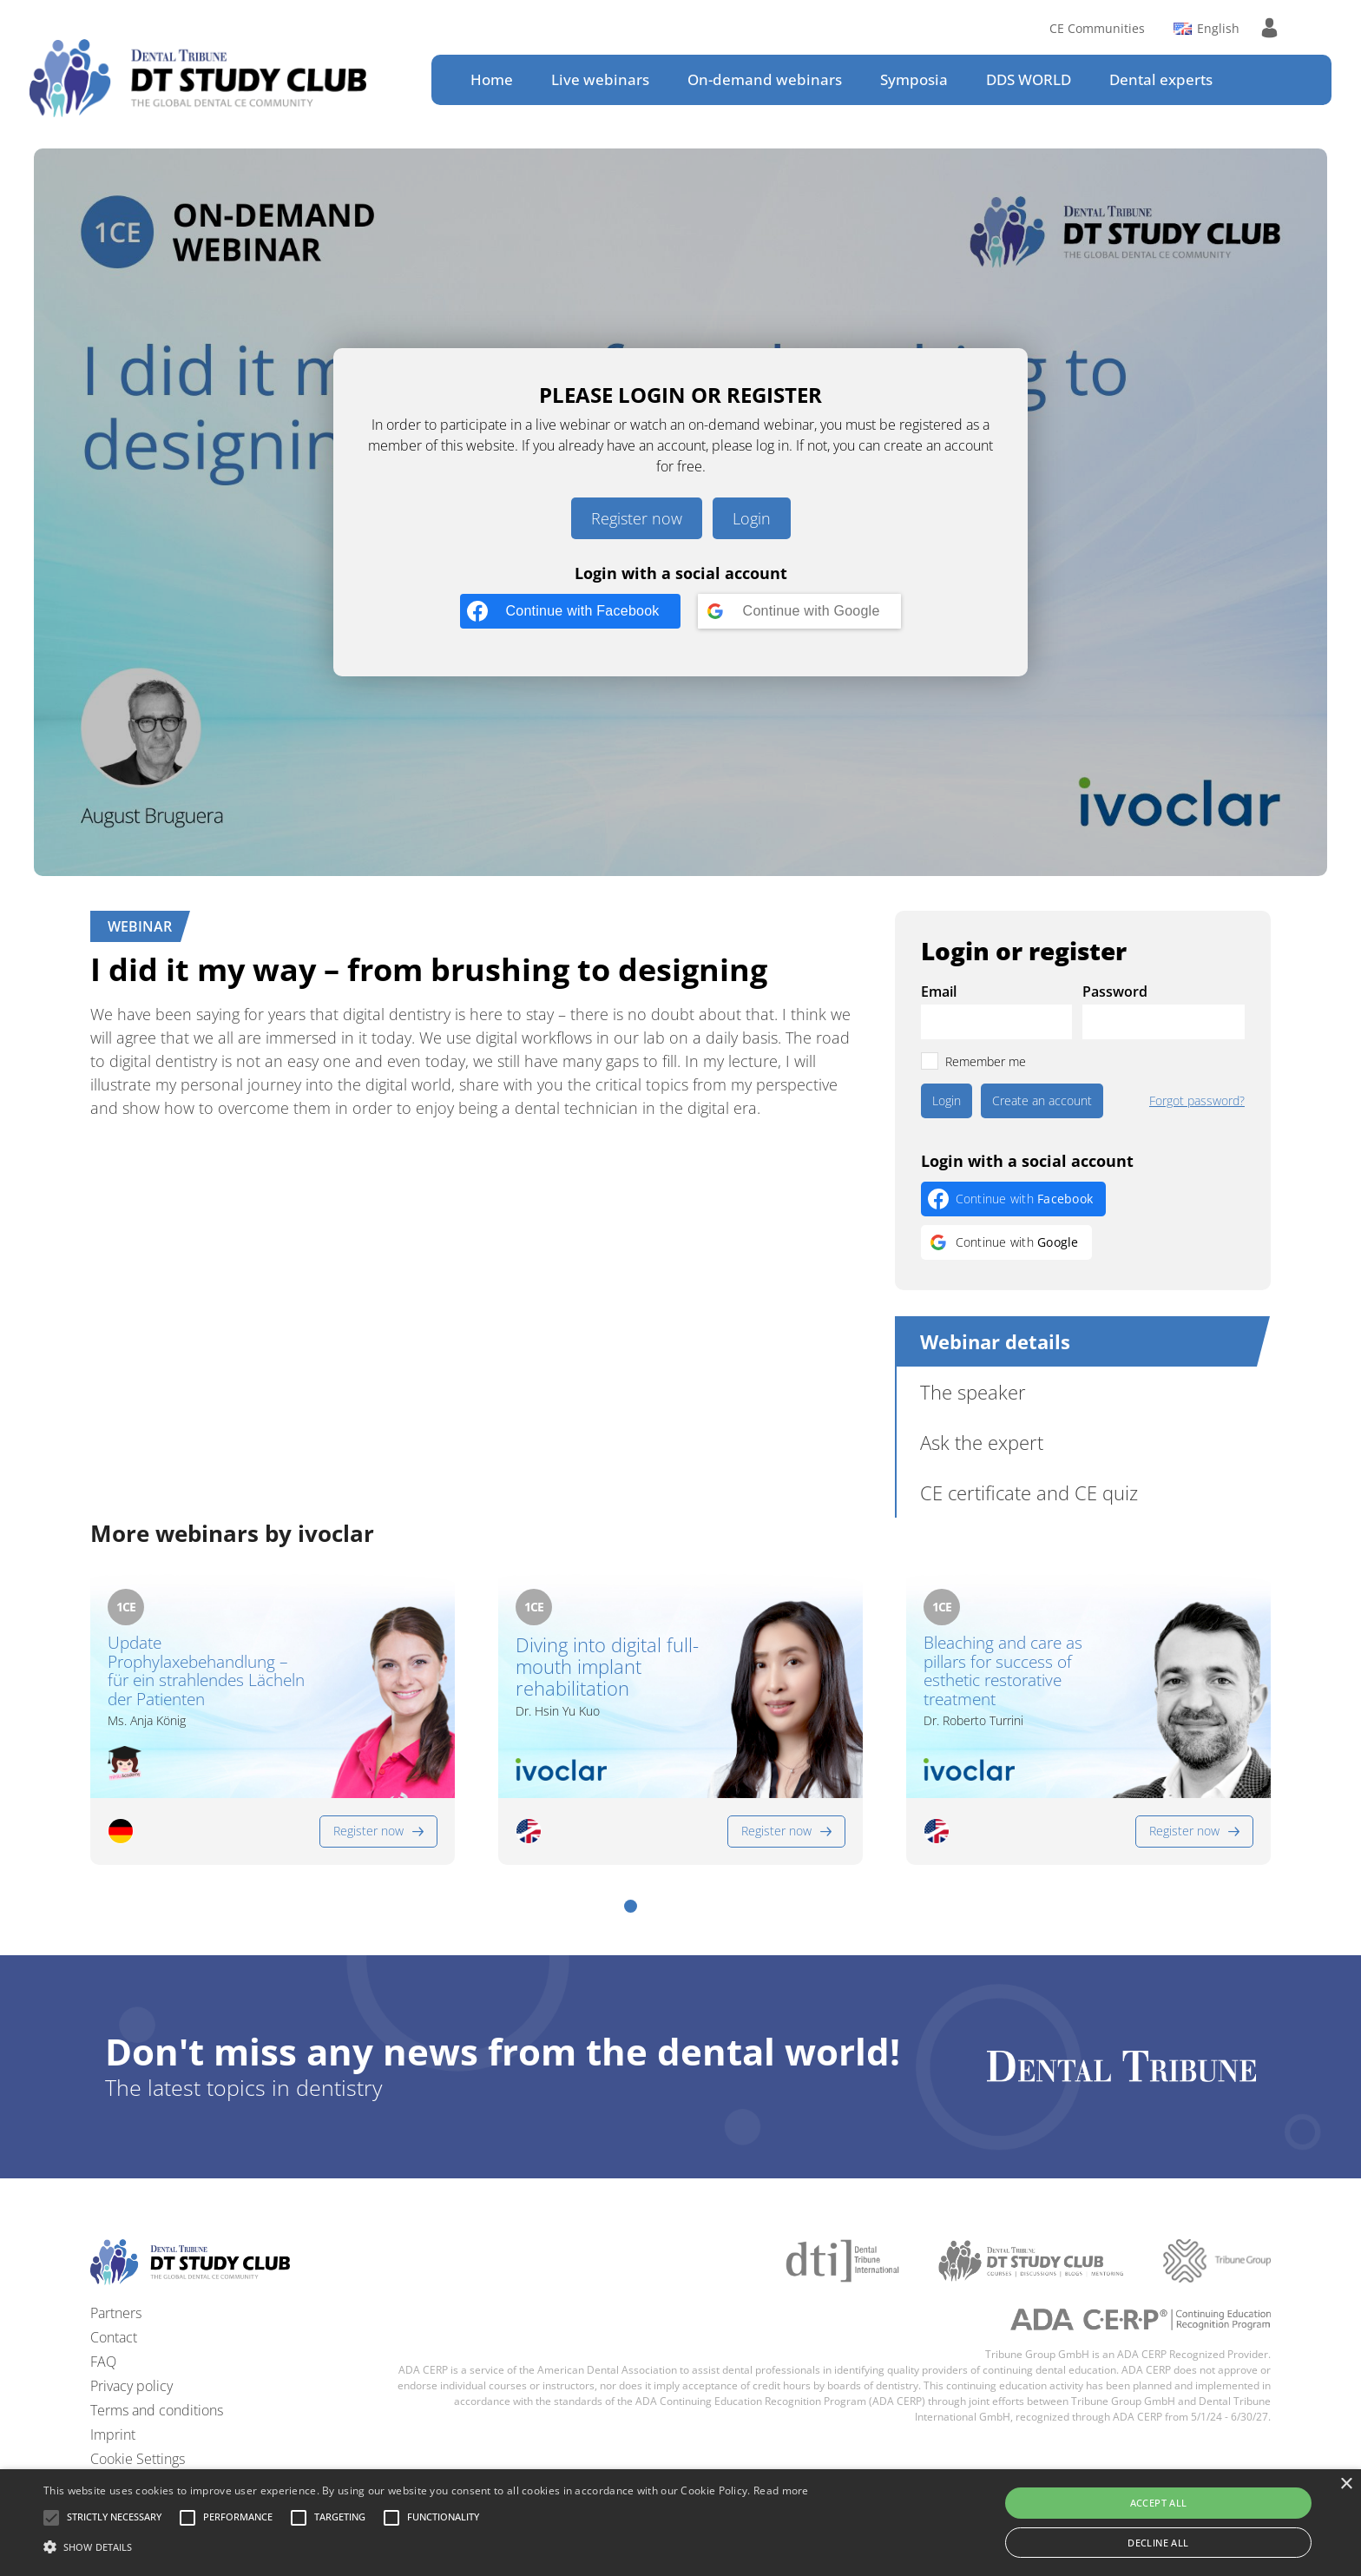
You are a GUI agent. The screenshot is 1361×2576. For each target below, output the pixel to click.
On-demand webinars (764, 79)
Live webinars (600, 79)
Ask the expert (981, 1442)
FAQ (103, 2361)
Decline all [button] (1158, 2542)
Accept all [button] (1158, 2502)
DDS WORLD (1028, 79)
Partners (115, 2312)
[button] (630, 1906)
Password (1114, 991)
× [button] (1345, 2484)
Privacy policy (131, 2385)
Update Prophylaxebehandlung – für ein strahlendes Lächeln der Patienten (206, 1672)
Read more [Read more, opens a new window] (781, 2490)
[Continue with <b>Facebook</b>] (570, 611)
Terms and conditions (156, 2410)
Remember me (985, 1061)
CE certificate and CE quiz (1029, 1492)
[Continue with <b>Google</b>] (799, 611)
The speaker (973, 1392)
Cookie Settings (137, 2458)
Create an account (1042, 1100)
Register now (636, 518)
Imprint (112, 2434)
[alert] (680, 2522)
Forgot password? (1197, 1101)
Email (939, 991)
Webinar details (995, 1341)
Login (752, 518)
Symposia (914, 79)
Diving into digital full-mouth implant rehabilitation (607, 1667)
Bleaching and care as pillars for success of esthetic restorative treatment (1003, 1672)
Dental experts (1161, 79)
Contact (113, 2337)
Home (491, 79)
